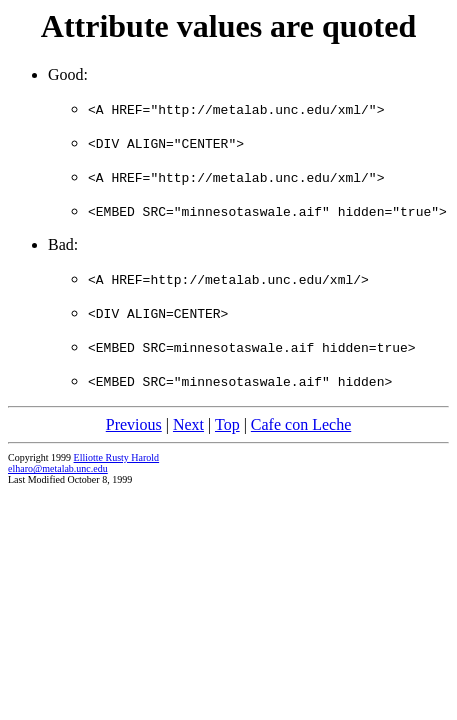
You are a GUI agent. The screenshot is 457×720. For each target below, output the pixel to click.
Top (227, 424)
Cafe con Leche (301, 424)
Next (188, 424)
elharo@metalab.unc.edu (58, 468)
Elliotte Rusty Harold (117, 457)
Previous (134, 424)
